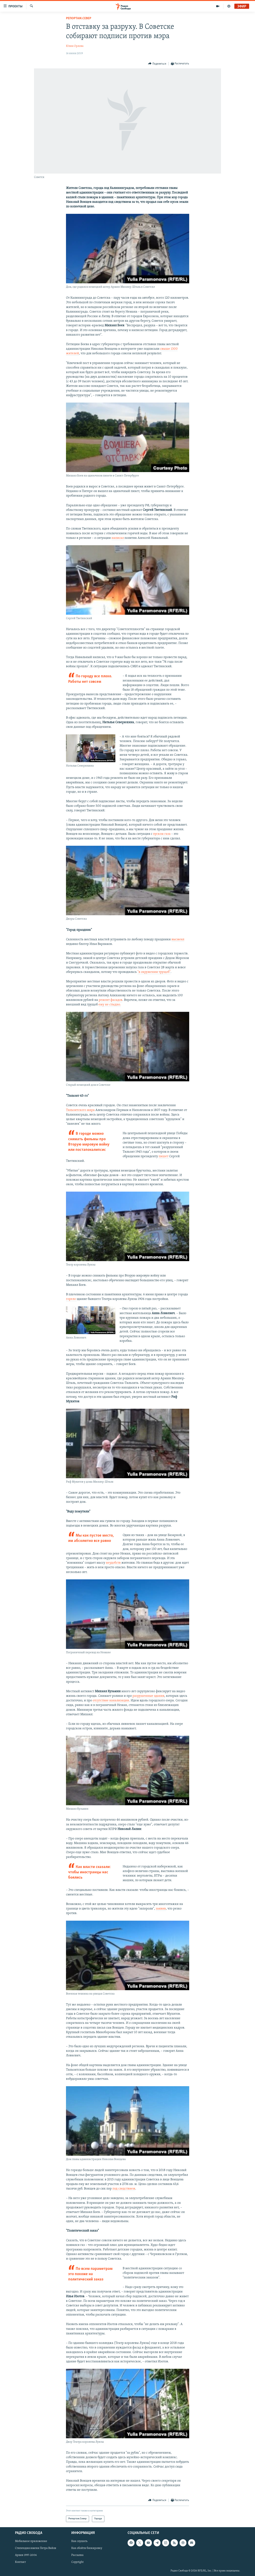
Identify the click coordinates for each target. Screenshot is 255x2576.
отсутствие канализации (111, 1700)
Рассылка (77, 2555)
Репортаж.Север (78, 18)
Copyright (77, 2562)
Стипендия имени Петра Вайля (35, 2548)
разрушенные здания (148, 1696)
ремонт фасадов (110, 1000)
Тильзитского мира (80, 1110)
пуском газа (162, 834)
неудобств (113, 1563)
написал (118, 538)
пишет (164, 1156)
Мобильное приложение (31, 2541)
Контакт (20, 2562)
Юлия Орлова (75, 46)
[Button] (157, 63)
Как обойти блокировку (86, 2548)
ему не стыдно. (110, 1004)
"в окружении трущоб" (154, 972)
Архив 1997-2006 (26, 2555)
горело (71, 1299)
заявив (161, 1908)
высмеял (177, 939)
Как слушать (79, 2541)
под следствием (123, 2188)
